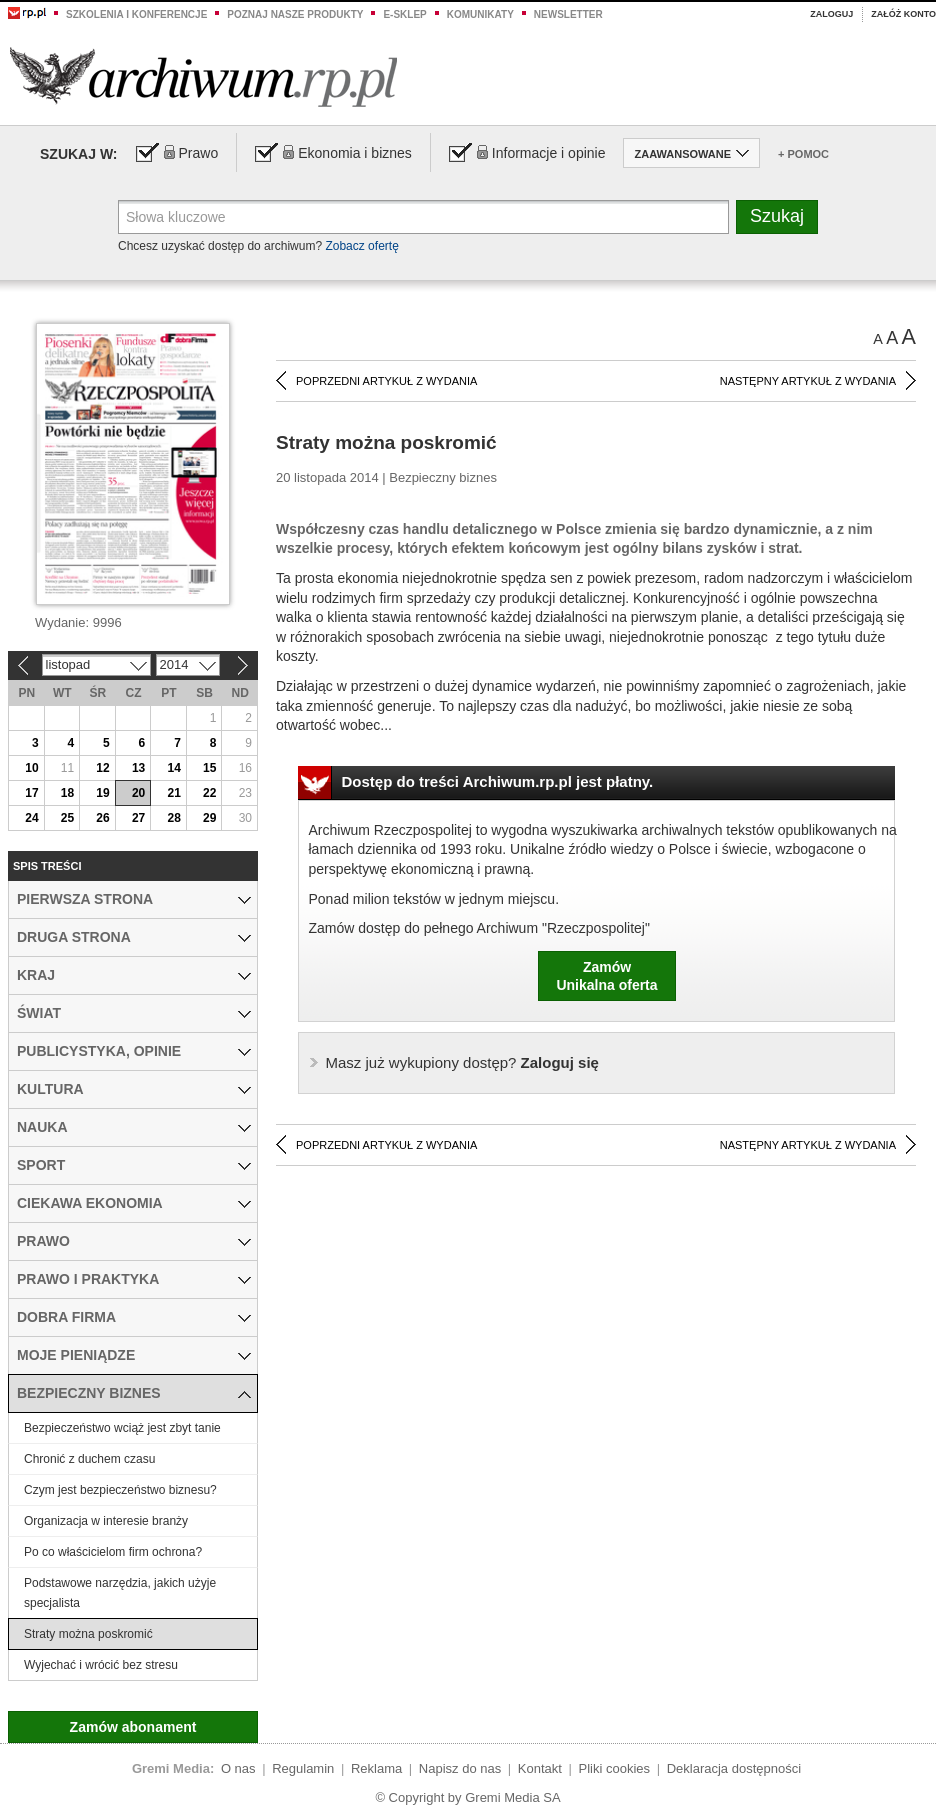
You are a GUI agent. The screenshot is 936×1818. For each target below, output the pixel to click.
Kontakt (540, 1768)
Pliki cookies (615, 1768)
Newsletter (568, 14)
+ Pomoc (803, 154)
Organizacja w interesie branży (106, 1521)
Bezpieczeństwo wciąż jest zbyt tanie (122, 1428)
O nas (238, 1768)
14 (173, 768)
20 (138, 793)
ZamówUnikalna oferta (606, 976)
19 (102, 793)
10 (31, 768)
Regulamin (303, 1768)
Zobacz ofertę (361, 246)
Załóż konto (903, 14)
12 (102, 768)
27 (138, 818)
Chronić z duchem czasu (89, 1459)
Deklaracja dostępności (734, 1768)
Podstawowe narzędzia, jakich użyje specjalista (120, 1593)
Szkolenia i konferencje (136, 14)
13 (138, 768)
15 (209, 768)
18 (67, 793)
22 (209, 793)
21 (173, 793)
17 (31, 793)
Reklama (376, 1768)
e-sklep (404, 14)
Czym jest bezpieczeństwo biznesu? (120, 1490)
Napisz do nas (460, 1768)
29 (209, 818)
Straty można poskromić (88, 1634)
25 (67, 818)
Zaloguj (831, 14)
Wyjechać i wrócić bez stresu (101, 1665)
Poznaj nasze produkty (295, 14)
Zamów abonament (133, 1727)
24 (31, 818)
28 (173, 818)
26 (102, 818)
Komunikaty (480, 14)
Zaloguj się (462, 1062)
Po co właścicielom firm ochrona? (113, 1552)
